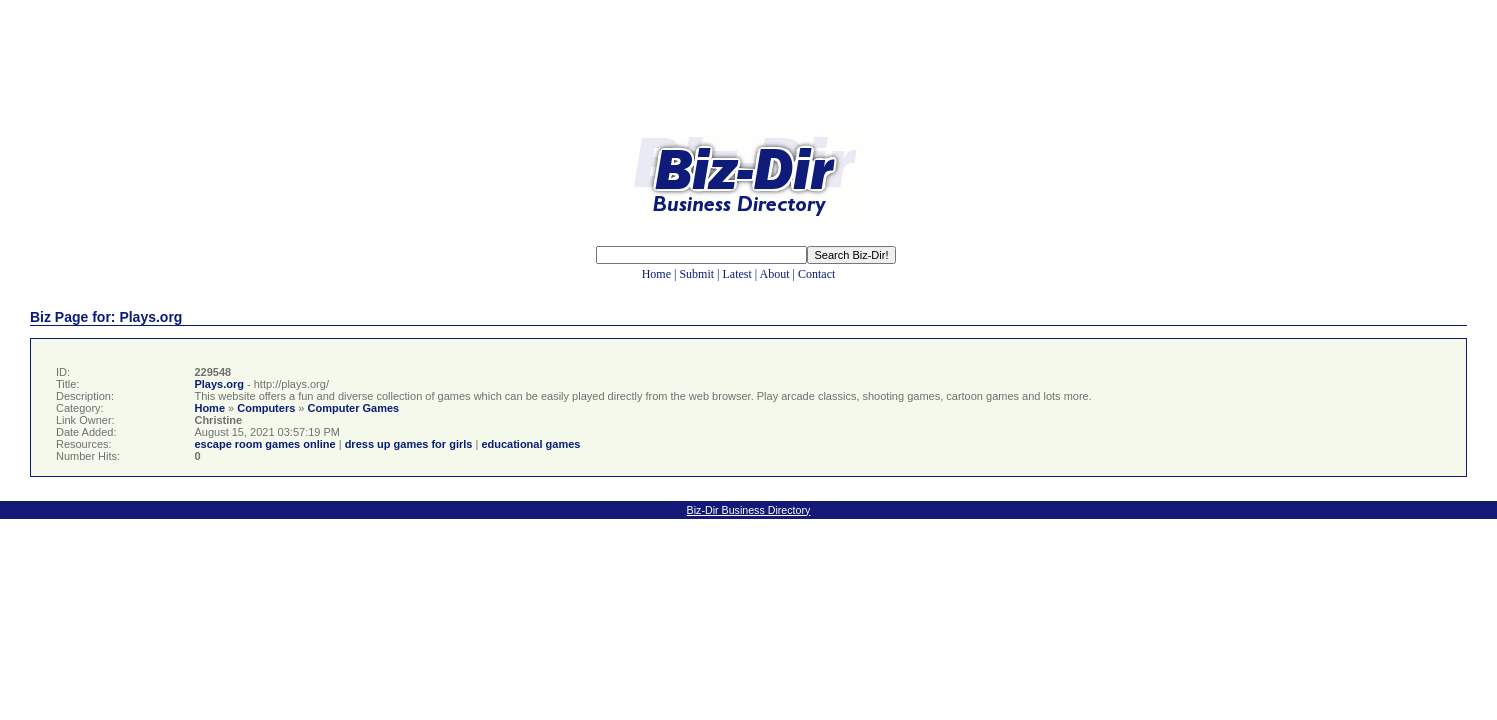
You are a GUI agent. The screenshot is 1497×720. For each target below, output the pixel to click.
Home (656, 274)
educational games (530, 444)
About (775, 274)
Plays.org (219, 384)
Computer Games (354, 408)
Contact (816, 274)
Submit (696, 274)
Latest (737, 274)
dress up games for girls (409, 444)
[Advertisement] (749, 78)
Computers (266, 408)
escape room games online (264, 444)
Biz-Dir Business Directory (749, 510)
